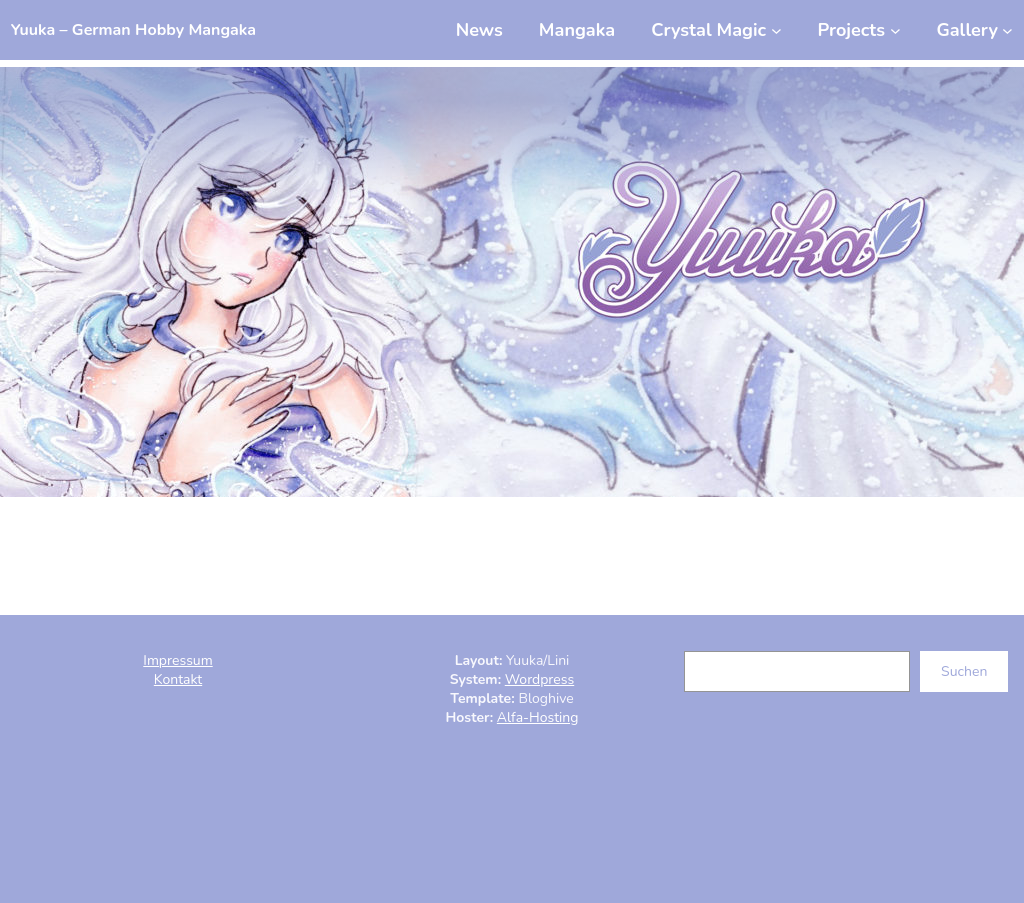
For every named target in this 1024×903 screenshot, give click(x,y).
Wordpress (539, 679)
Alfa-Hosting (538, 717)
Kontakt (178, 679)
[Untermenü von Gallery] (974, 30)
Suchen (964, 671)
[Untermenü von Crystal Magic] (716, 30)
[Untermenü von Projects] (858, 30)
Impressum (177, 660)
